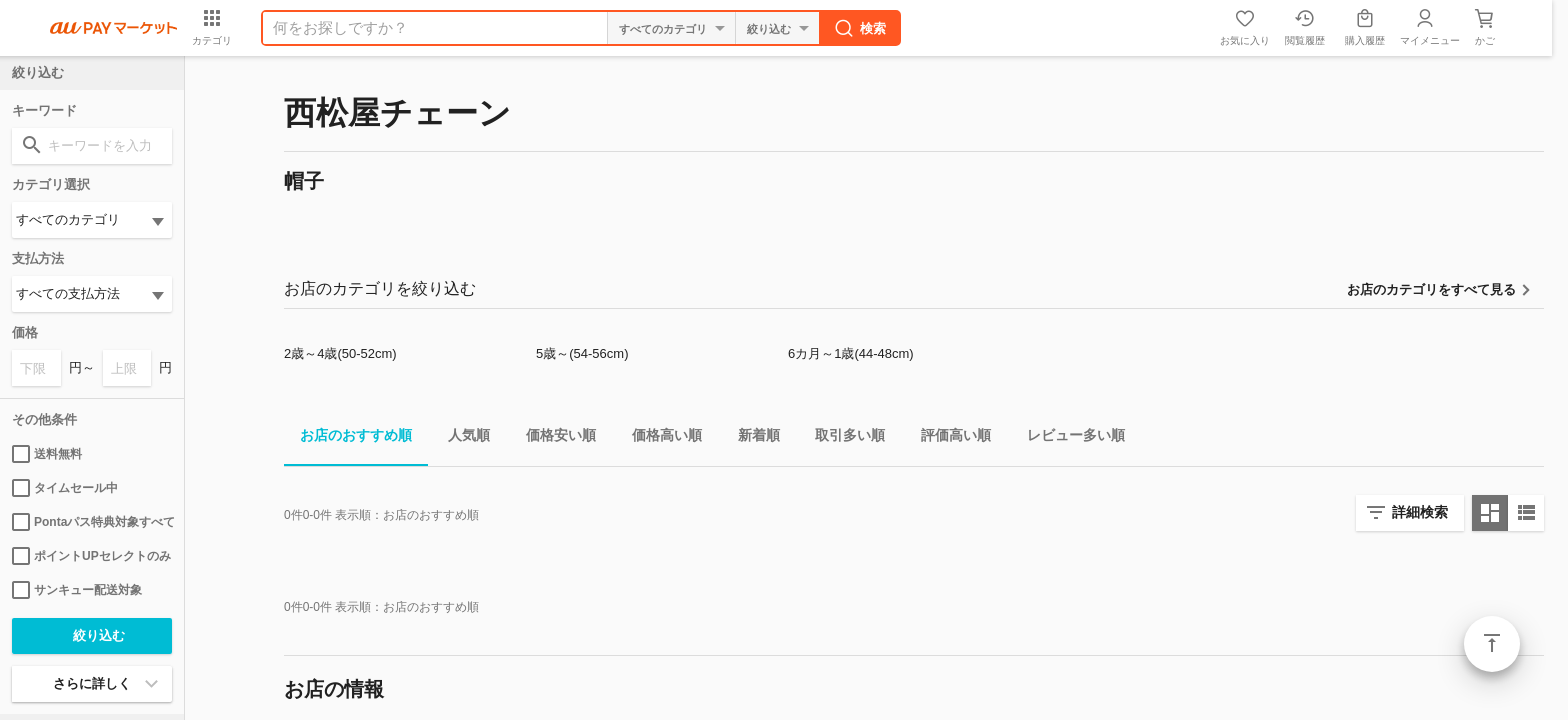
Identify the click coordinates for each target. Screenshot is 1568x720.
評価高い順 (948, 438)
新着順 (751, 438)
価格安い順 (553, 438)
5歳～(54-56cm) (582, 353)
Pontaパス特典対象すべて (92, 522)
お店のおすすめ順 (348, 438)
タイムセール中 (65, 488)
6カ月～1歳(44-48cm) (851, 353)
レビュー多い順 (1068, 438)
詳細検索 (1420, 512)
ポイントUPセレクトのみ (91, 556)
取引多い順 (842, 438)
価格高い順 (659, 438)
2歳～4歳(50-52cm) (340, 353)
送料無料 (47, 454)
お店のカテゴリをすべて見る (1431, 289)
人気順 (461, 438)
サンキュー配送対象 (77, 590)
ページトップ (1492, 644)
